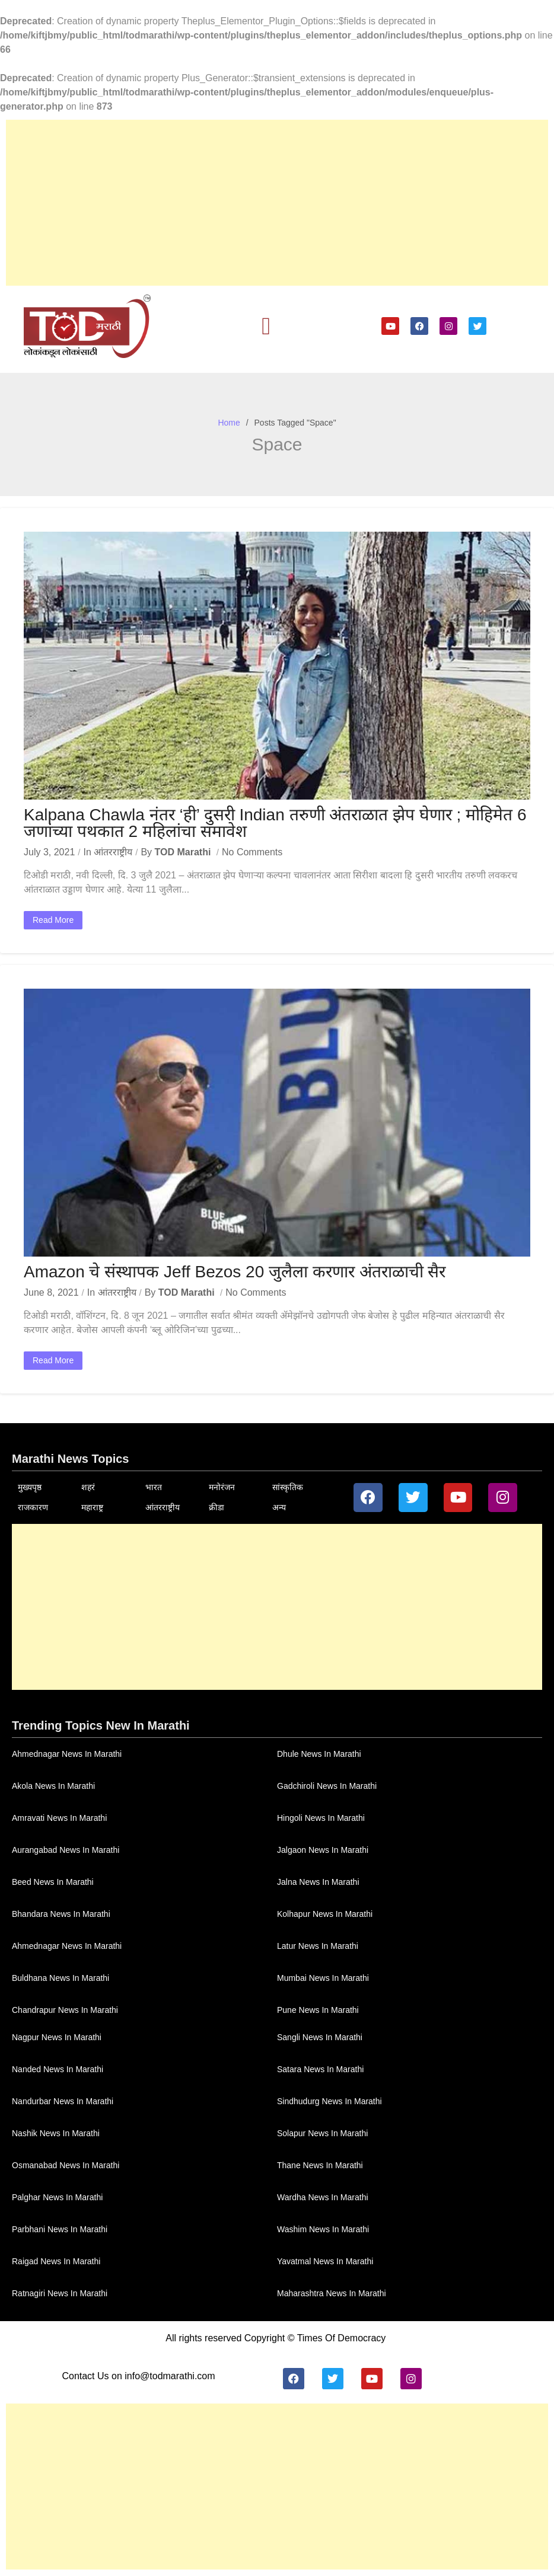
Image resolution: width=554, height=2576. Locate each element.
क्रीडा (216, 1507)
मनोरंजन (222, 1487)
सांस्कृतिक (287, 1487)
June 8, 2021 (51, 1292)
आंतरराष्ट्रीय (113, 852)
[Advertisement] (277, 203)
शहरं (88, 1487)
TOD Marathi (183, 852)
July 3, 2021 (49, 852)
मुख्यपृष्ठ (30, 1487)
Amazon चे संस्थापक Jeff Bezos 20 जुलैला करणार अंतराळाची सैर (234, 1272)
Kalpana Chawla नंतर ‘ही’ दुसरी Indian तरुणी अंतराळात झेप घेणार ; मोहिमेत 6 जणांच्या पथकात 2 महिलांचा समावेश (275, 823)
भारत (153, 1487)
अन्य (279, 1507)
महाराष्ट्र (92, 1507)
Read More (53, 920)
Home (229, 422)
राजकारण (33, 1507)
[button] (266, 326)
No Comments (252, 852)
